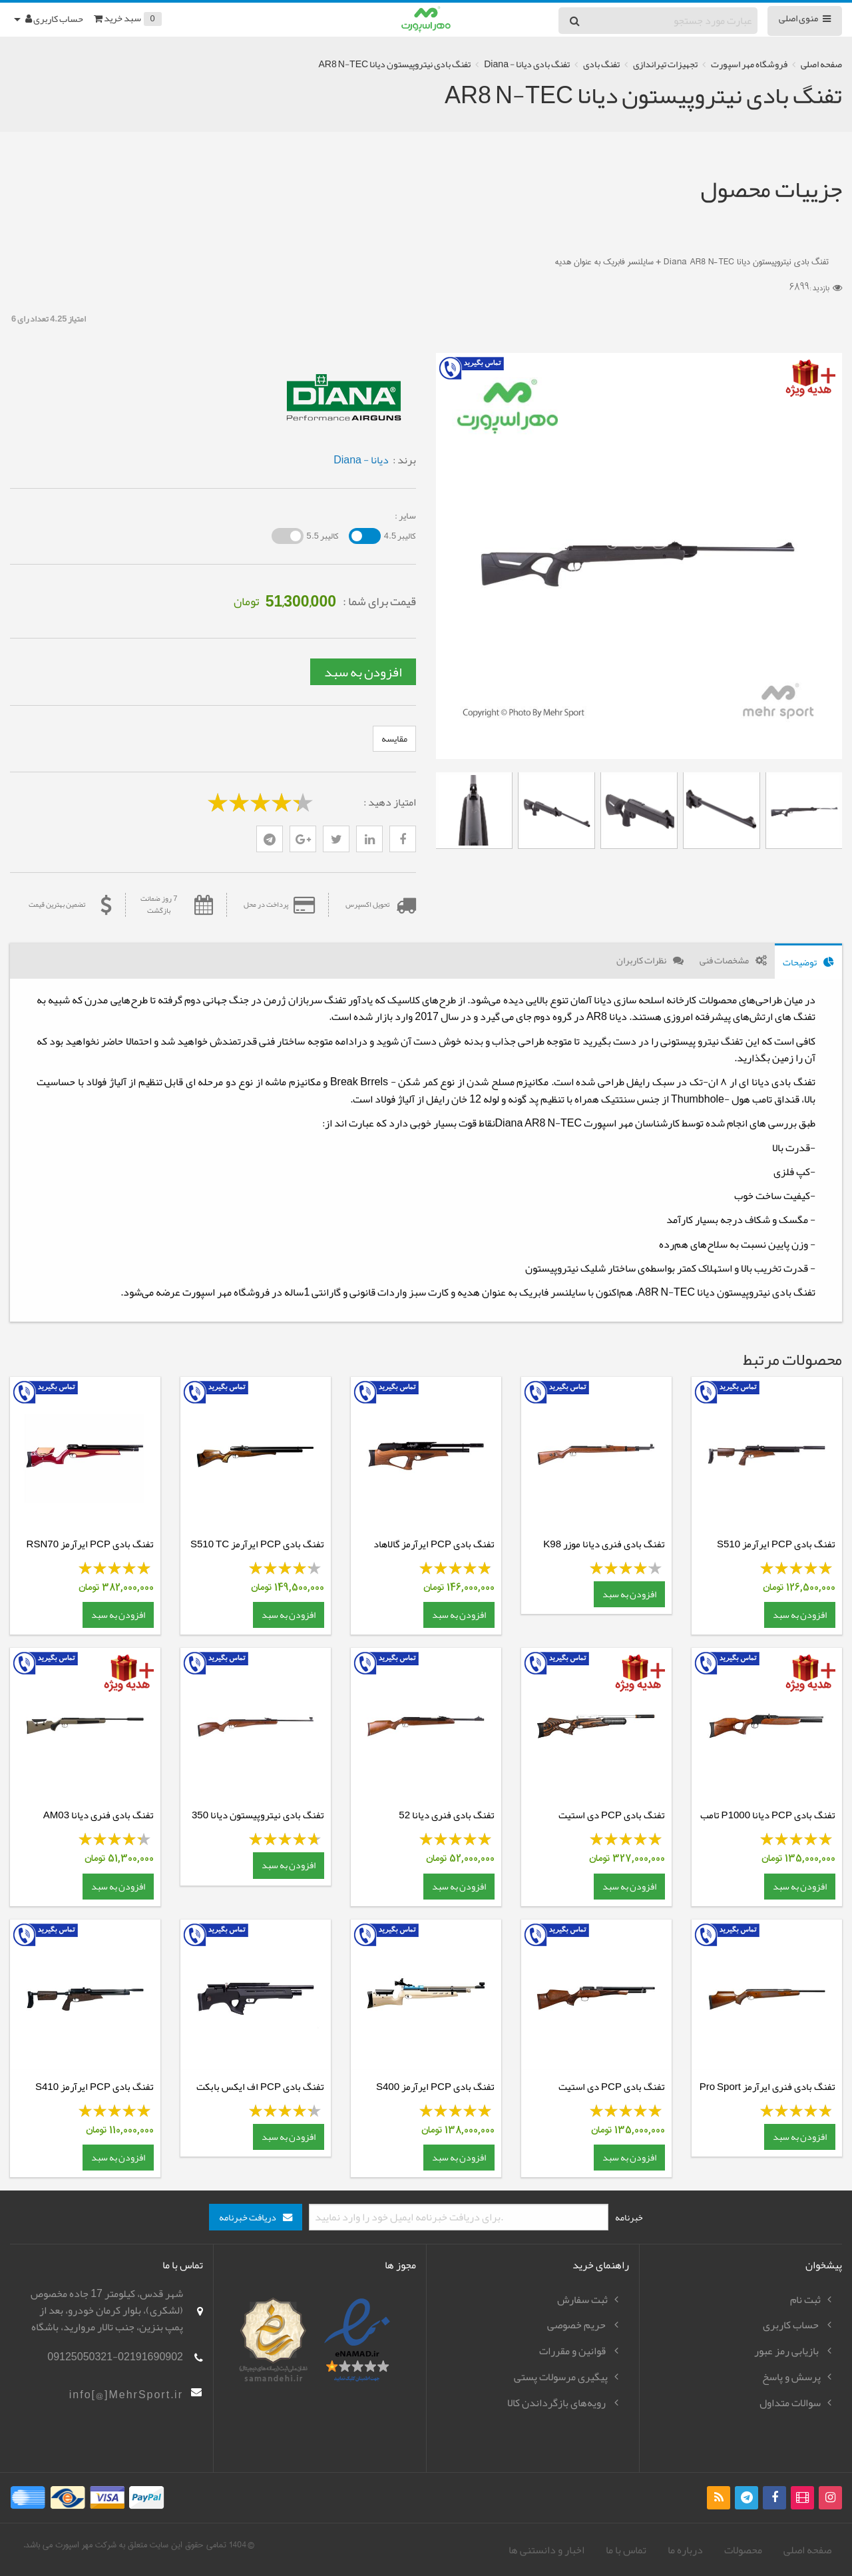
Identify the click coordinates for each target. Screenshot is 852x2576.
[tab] (808, 961)
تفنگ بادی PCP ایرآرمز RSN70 (90, 1544)
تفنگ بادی (601, 64)
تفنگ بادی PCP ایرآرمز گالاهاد (434, 1544)
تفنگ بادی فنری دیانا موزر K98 (604, 1544)
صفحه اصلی (821, 64)
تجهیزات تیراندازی (665, 64)
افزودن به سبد (363, 671)
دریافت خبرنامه (247, 2217)
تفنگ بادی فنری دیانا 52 (447, 1815)
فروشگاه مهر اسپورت (749, 64)
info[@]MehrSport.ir (126, 2395)
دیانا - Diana (361, 460)
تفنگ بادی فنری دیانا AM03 (98, 1815)
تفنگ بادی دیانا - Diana (527, 64)
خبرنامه (629, 2217)
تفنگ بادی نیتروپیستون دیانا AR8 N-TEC (394, 64)
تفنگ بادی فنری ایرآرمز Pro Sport (767, 2087)
